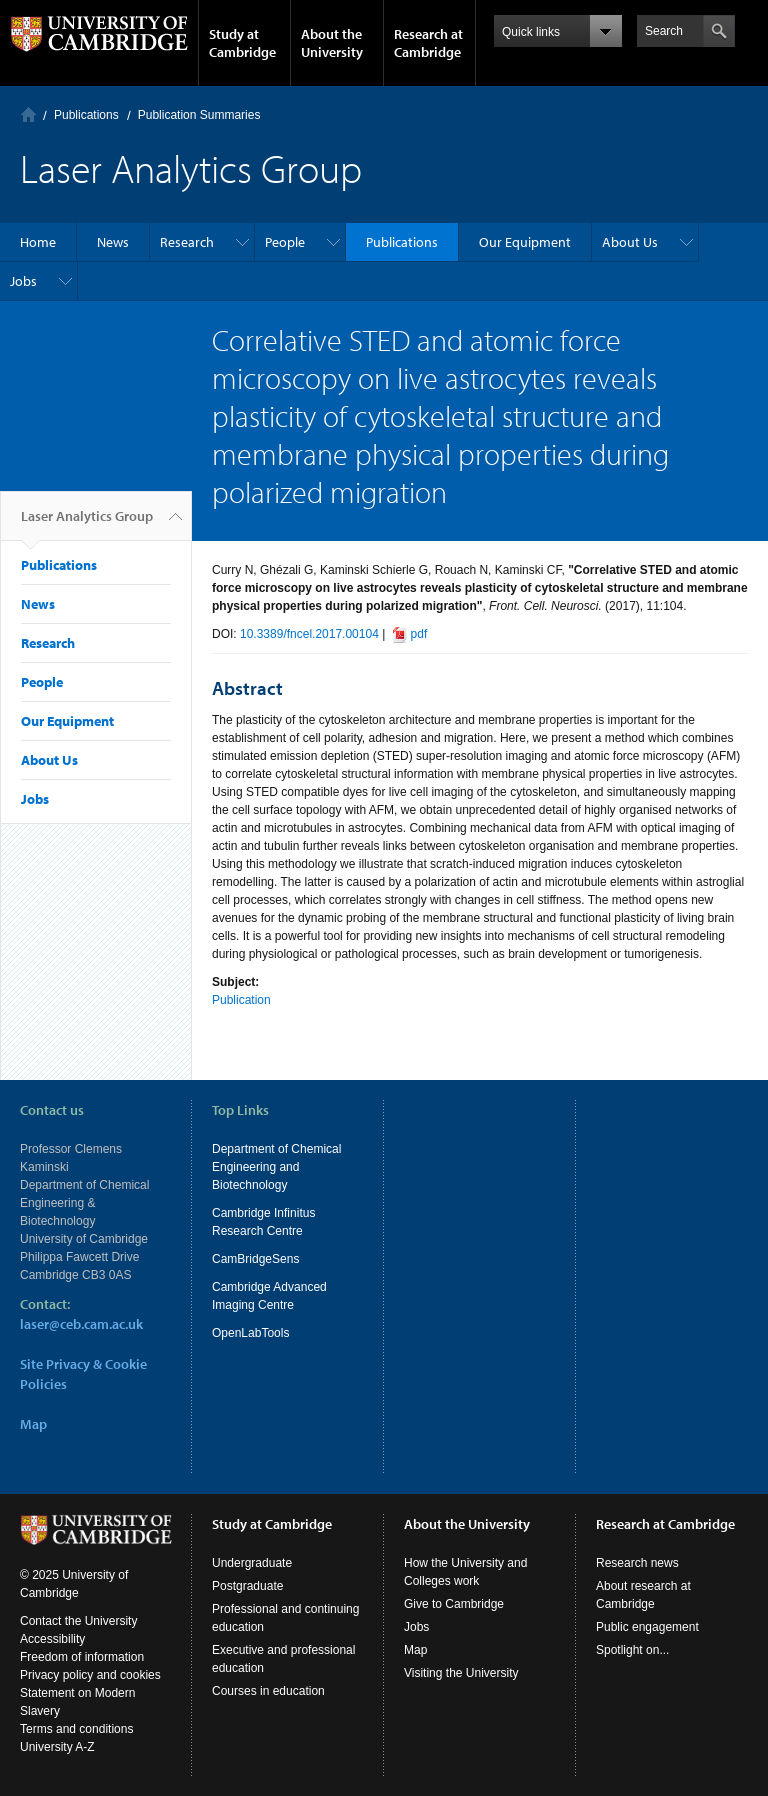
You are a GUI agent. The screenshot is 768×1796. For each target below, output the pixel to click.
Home (28, 114)
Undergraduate (252, 1563)
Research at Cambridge (428, 43)
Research (187, 242)
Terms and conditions (76, 1729)
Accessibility (52, 1639)
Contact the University (78, 1621)
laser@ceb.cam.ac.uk (81, 1324)
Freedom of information (82, 1657)
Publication (241, 1000)
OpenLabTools (250, 1333)
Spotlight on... (632, 1650)
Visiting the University (461, 1673)
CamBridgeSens (255, 1259)
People (285, 242)
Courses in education (268, 1691)
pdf (419, 634)
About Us (630, 242)
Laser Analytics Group (87, 524)
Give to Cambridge (454, 1604)
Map (33, 1424)
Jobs (23, 281)
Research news (637, 1563)
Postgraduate (247, 1586)
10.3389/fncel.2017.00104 (309, 634)
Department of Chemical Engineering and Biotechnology (276, 1167)
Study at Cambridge (242, 43)
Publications (86, 115)
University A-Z (57, 1747)
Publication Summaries (199, 115)
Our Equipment (525, 242)
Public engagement (647, 1627)
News (113, 242)
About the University (332, 43)
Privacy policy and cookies (90, 1675)
